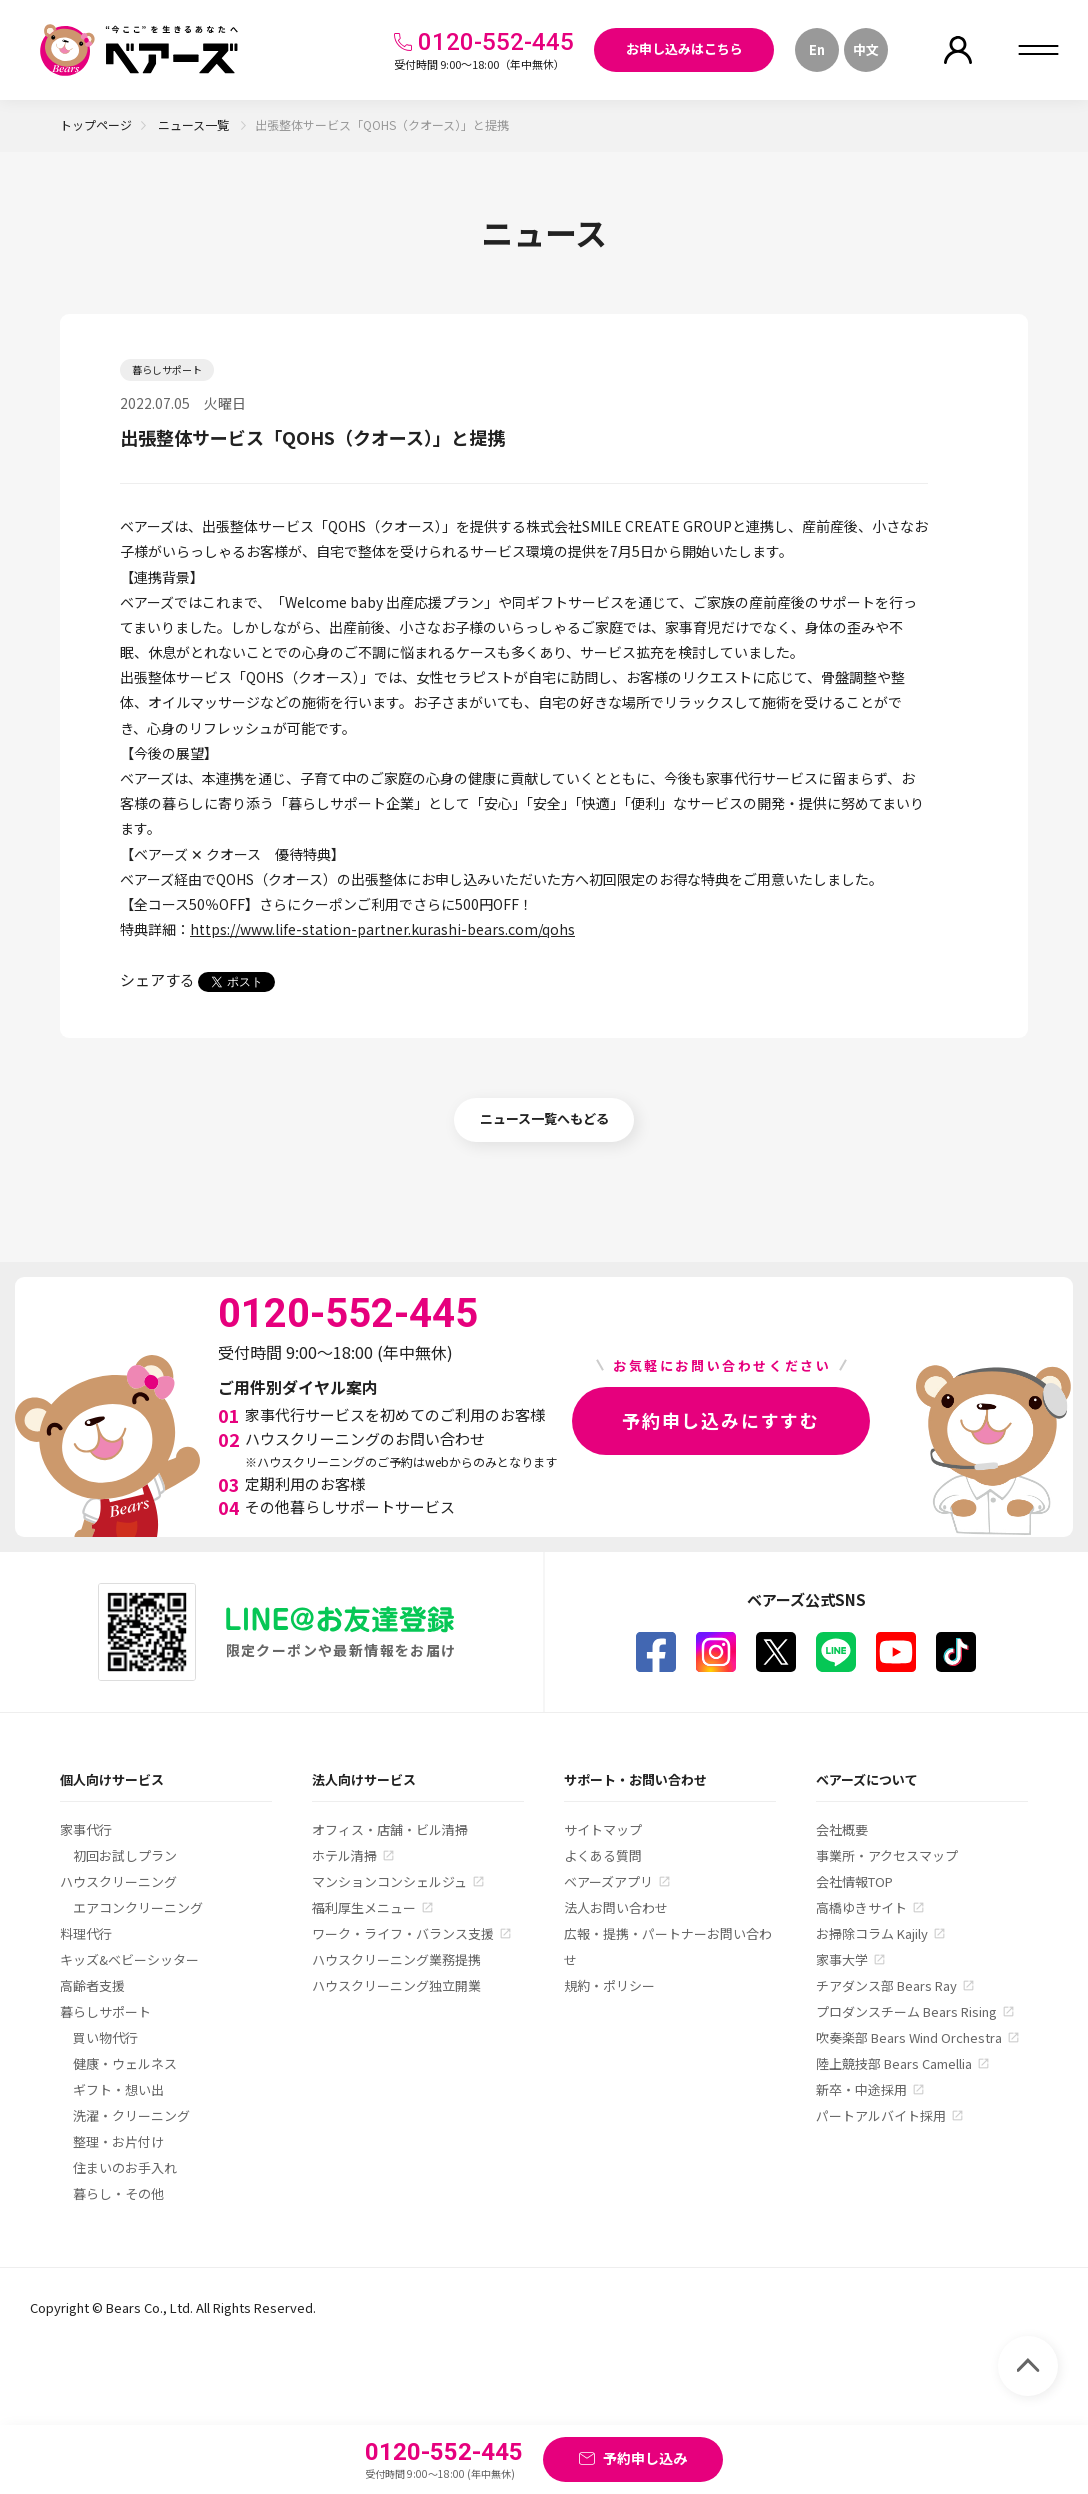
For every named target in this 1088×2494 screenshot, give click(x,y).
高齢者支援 (92, 1985)
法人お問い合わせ (616, 1907)
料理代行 (86, 1933)
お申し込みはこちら (684, 48)
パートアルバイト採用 (881, 2115)
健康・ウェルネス (125, 2063)
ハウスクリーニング (118, 1881)
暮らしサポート (105, 2011)
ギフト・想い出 (118, 2089)
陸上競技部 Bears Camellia (894, 2063)
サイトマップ (603, 1829)
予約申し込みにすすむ (721, 1420)
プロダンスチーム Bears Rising (906, 2011)
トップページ (96, 124)
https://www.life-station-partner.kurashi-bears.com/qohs (382, 929)
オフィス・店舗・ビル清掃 (390, 1829)
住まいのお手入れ (125, 2167)
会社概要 (842, 1829)
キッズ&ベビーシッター (129, 1959)
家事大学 (842, 1959)
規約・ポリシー (609, 1985)
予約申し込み (645, 2458)
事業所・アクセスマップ (887, 1855)
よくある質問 (603, 1855)
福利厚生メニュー (364, 1907)
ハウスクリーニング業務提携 (396, 1959)
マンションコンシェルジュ (389, 1881)
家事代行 (86, 1829)
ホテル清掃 (344, 1855)
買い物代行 (105, 2037)
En (817, 49)
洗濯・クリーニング (131, 2115)
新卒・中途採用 (861, 2089)
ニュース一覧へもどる (544, 1118)
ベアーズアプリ (608, 1881)
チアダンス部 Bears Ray (886, 1985)
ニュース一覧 (195, 124)
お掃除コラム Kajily (872, 1933)
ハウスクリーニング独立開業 (396, 1985)
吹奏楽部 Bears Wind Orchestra (909, 2037)
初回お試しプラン (125, 1855)
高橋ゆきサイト (861, 1907)
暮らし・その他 (118, 2193)
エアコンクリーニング (138, 1907)
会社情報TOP (854, 1881)
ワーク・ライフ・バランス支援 (403, 1933)
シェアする (157, 979)
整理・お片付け (118, 2141)
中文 (866, 49)
